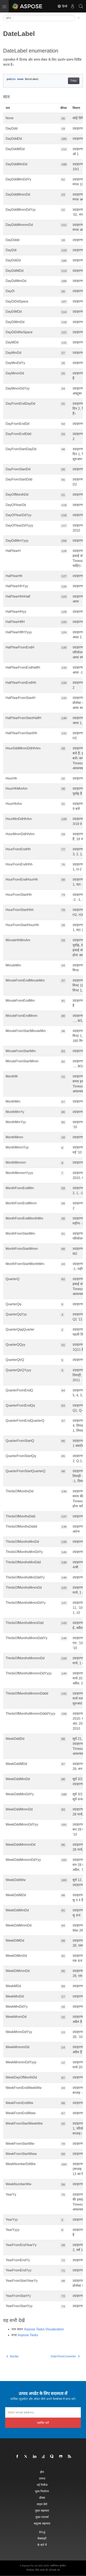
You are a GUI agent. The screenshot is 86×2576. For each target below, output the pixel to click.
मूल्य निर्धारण (42, 2491)
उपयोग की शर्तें (45, 2570)
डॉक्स (42, 2498)
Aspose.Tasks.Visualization (44, 2329)
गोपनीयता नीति (32, 2570)
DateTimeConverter (65, 2356)
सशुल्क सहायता (42, 2523)
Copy (74, 80)
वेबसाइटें (42, 2538)
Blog (42, 2532)
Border (12, 2356)
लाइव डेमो (42, 2504)
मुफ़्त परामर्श (42, 2517)
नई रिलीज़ (42, 2485)
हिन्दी (62, 6)
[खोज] (39, 18)
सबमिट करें (43, 2423)
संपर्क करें (56, 2570)
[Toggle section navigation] (79, 18)
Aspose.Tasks (28, 2335)
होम (42, 2472)
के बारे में (42, 2545)
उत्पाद (42, 2478)
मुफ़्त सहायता (42, 2510)
